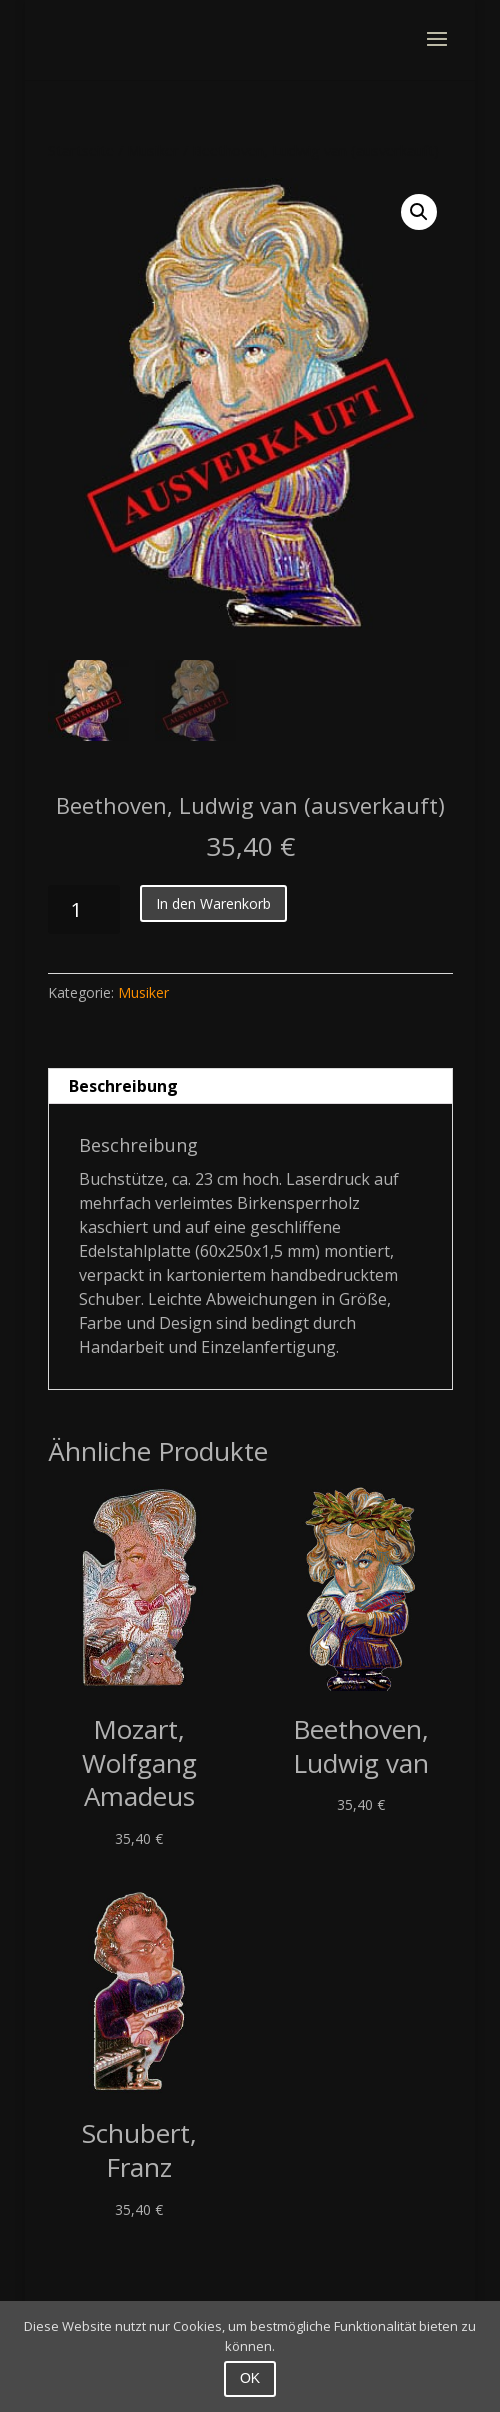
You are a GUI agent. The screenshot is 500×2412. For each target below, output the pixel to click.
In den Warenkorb (213, 903)
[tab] (250, 1086)
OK (250, 2378)
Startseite (81, 150)
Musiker (153, 150)
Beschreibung (123, 1086)
